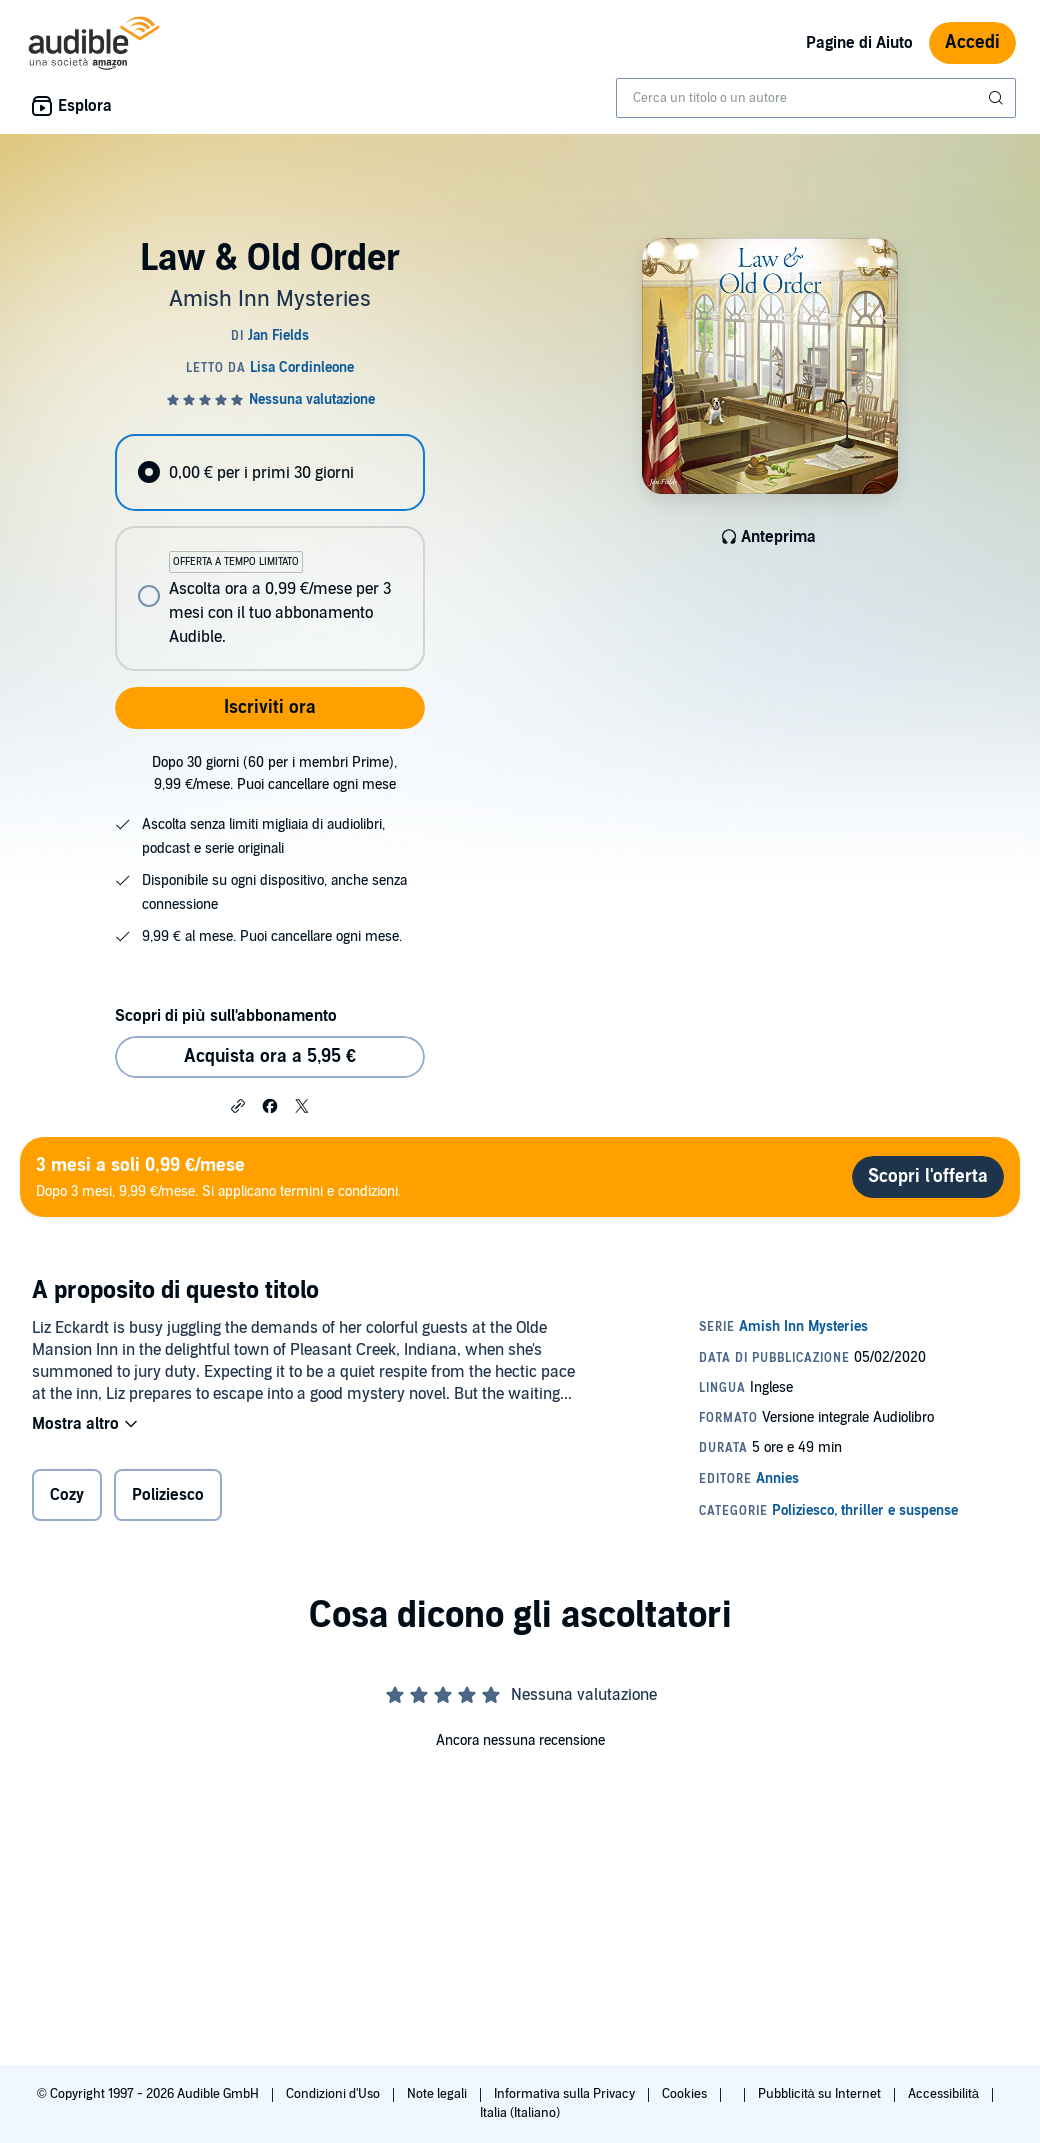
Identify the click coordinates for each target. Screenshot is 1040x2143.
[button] (238, 1105)
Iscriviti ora (270, 707)
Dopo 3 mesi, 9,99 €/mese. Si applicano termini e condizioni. (218, 1176)
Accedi (972, 42)
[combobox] (816, 98)
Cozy (67, 1495)
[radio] (269, 472)
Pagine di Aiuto (859, 43)
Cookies (686, 2094)
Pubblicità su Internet (821, 2094)
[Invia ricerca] (998, 98)
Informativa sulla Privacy (566, 2094)
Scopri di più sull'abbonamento (225, 1016)
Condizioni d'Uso (334, 2094)
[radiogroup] (269, 552)
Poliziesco (168, 1495)
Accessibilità (945, 2094)
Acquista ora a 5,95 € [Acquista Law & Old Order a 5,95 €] (270, 1056)
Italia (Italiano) (520, 2113)
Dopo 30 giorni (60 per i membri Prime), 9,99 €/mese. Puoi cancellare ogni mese (274, 773)
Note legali (438, 2094)
